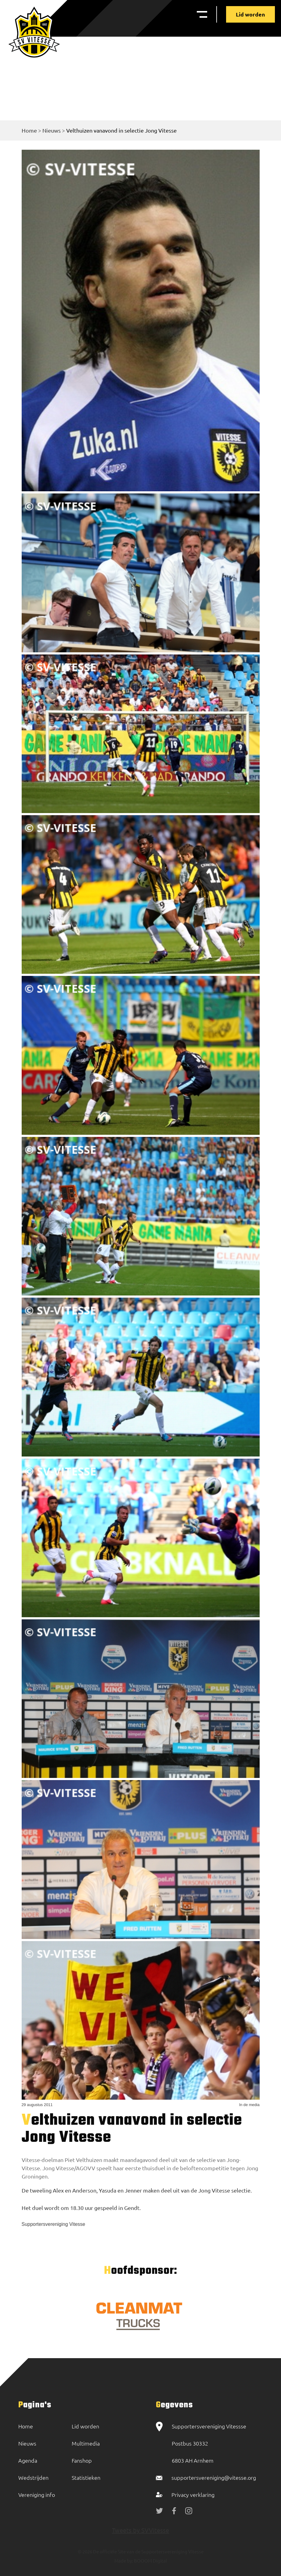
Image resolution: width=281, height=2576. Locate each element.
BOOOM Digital (150, 2560)
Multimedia (86, 2443)
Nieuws (51, 130)
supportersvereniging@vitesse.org (213, 2477)
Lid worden (250, 14)
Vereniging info (36, 2494)
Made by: (123, 2560)
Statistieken (86, 2477)
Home (29, 130)
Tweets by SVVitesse (140, 2530)
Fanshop (82, 2460)
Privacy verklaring (192, 2494)
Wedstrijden (33, 2477)
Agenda (27, 2460)
